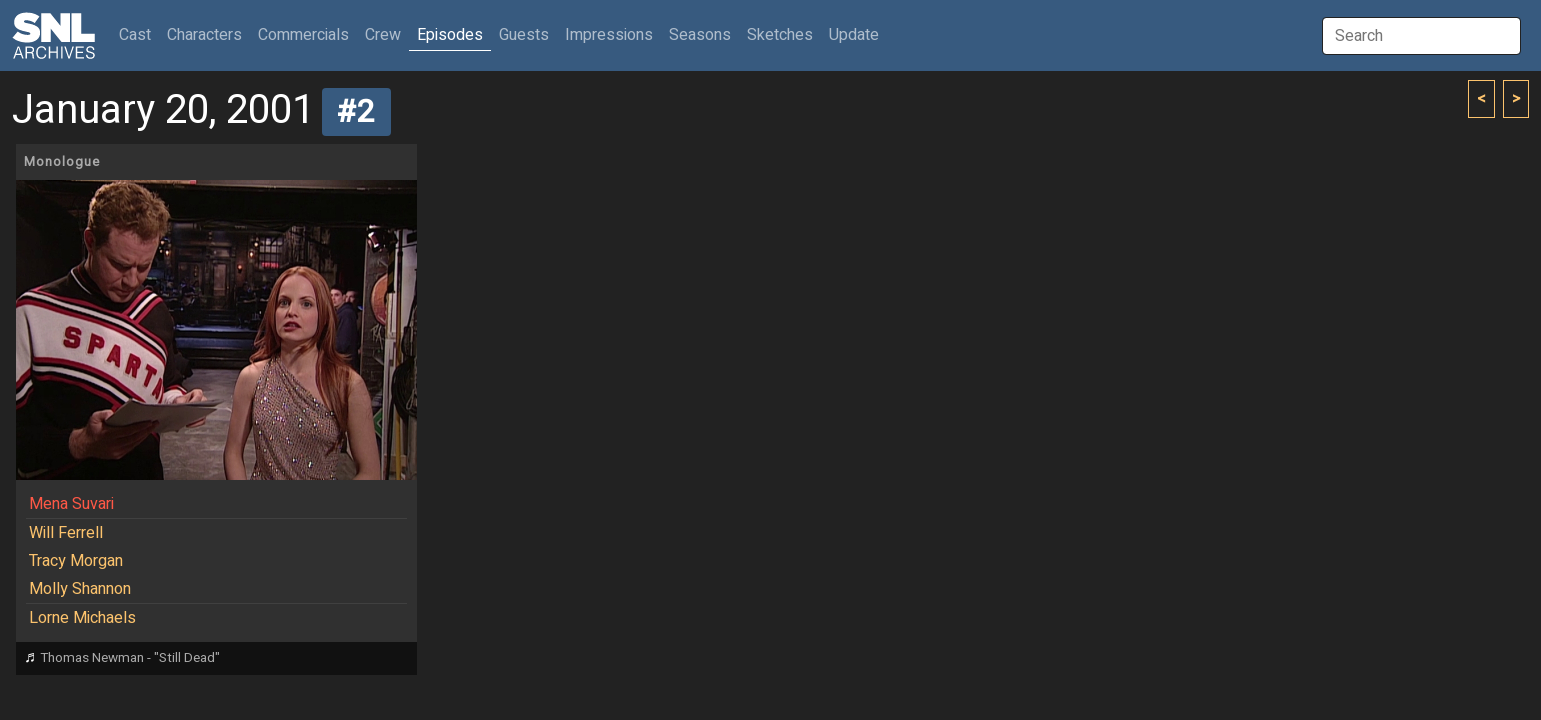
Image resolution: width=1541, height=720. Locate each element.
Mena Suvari (71, 504)
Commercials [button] (303, 35)
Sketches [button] (780, 35)
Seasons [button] (700, 35)
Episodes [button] (450, 35)
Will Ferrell (66, 533)
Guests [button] (524, 35)
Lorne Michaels (82, 618)
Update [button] (854, 35)
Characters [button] (204, 35)
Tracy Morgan (76, 561)
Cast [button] (139, 34)
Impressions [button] (609, 35)
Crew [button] (383, 35)
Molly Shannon (80, 589)
